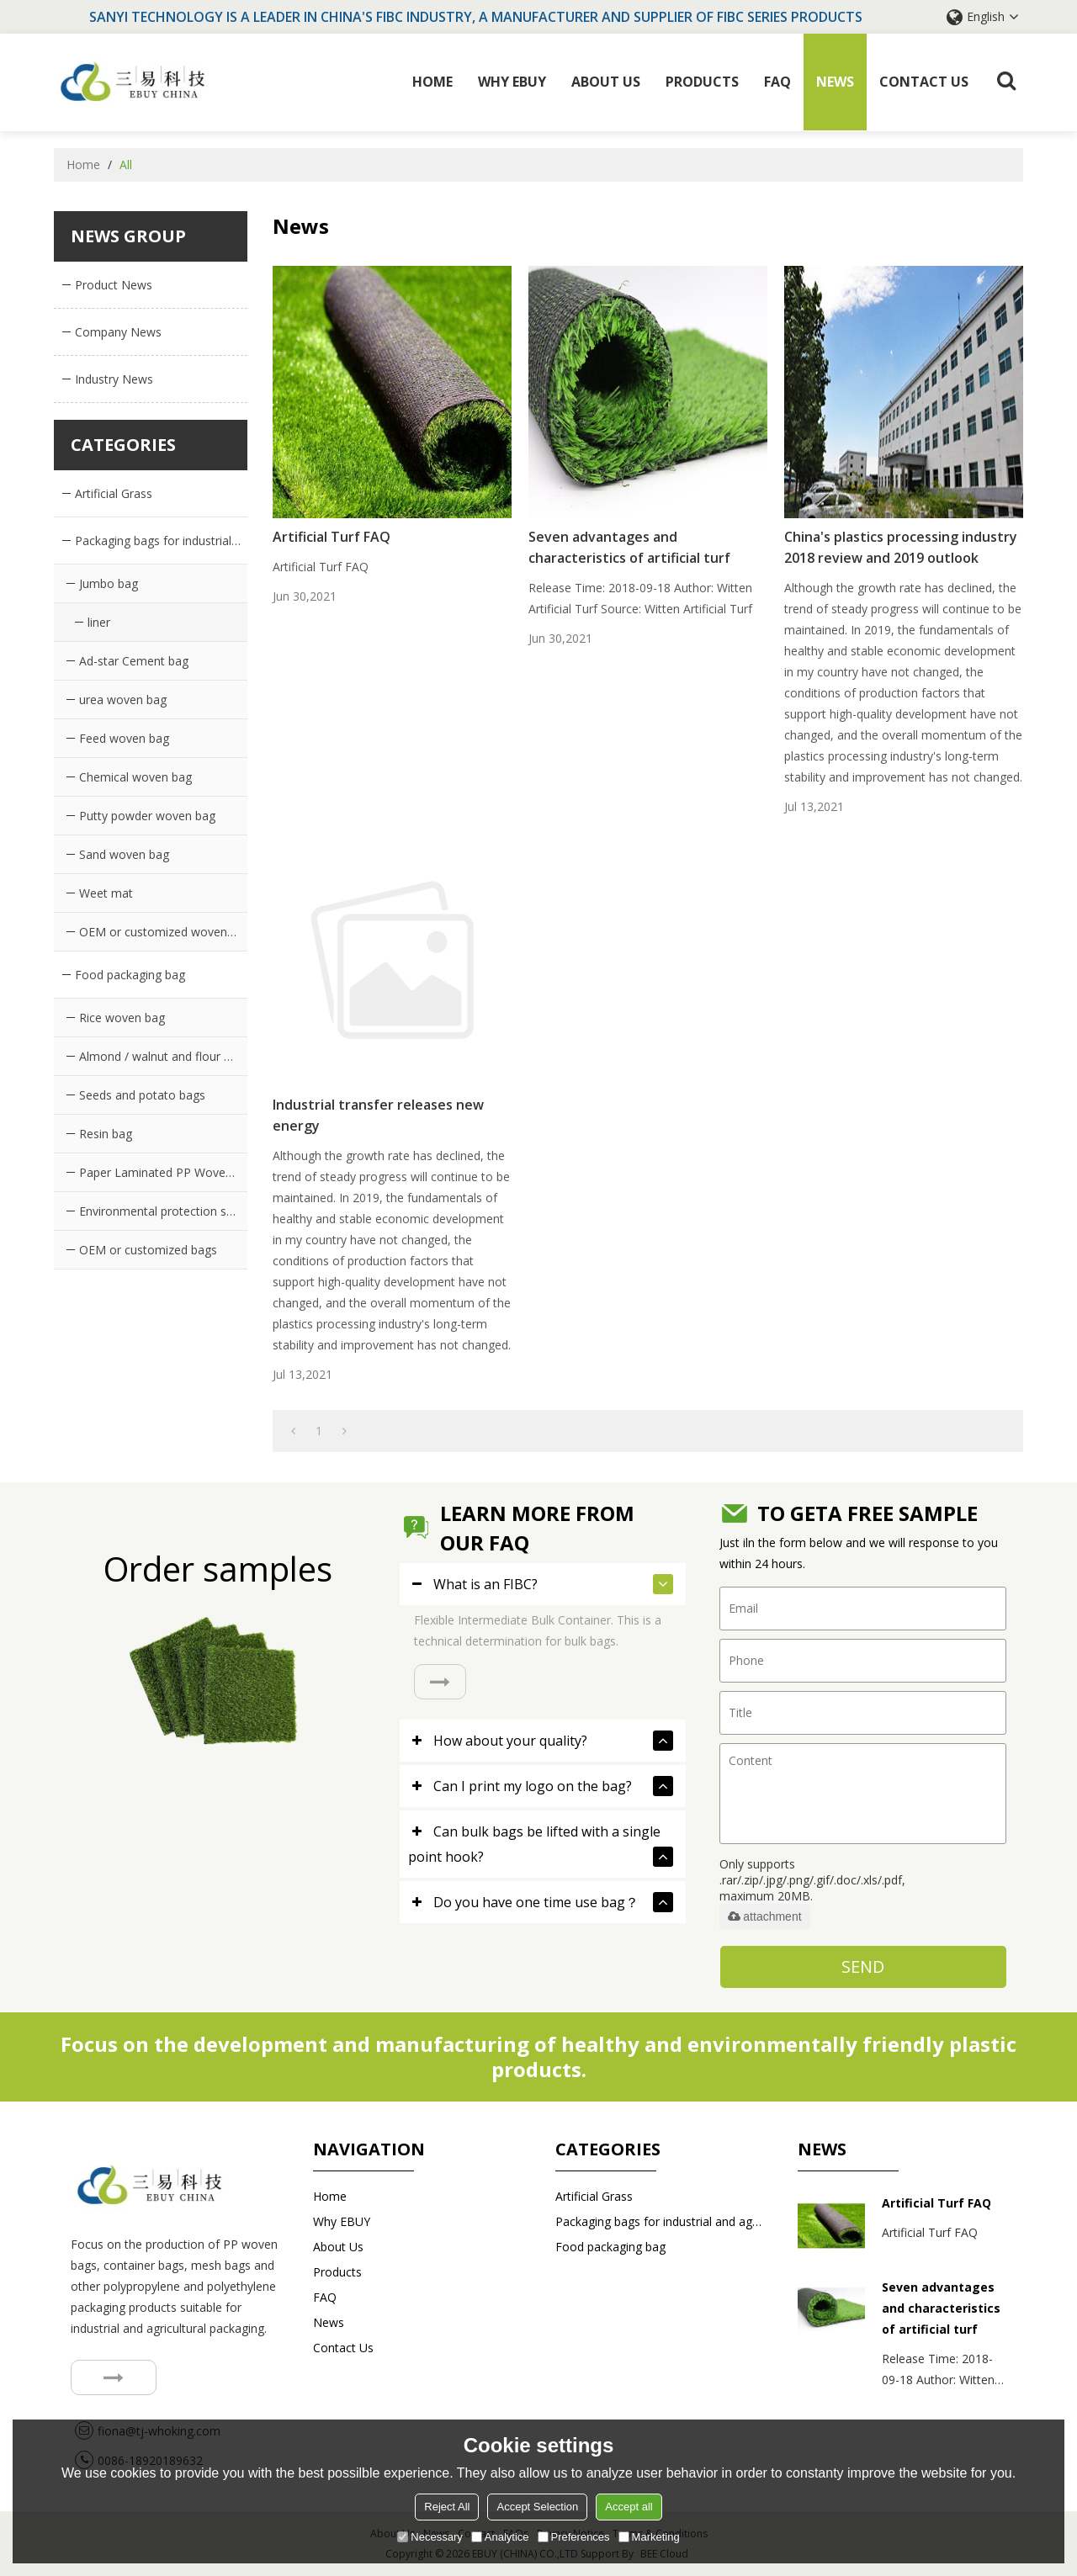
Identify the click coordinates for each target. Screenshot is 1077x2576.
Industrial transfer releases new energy (378, 1115)
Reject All (447, 2506)
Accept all (628, 2506)
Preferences (574, 2537)
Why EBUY (512, 81)
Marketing (649, 2537)
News (835, 81)
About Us (605, 81)
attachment (764, 1915)
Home (432, 81)
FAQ (777, 81)
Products (702, 81)
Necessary (429, 2537)
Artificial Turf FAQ (331, 536)
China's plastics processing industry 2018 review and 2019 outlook (900, 547)
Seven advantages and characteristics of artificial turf (629, 547)
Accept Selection (537, 2506)
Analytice (500, 2537)
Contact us (923, 81)
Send (862, 1965)
